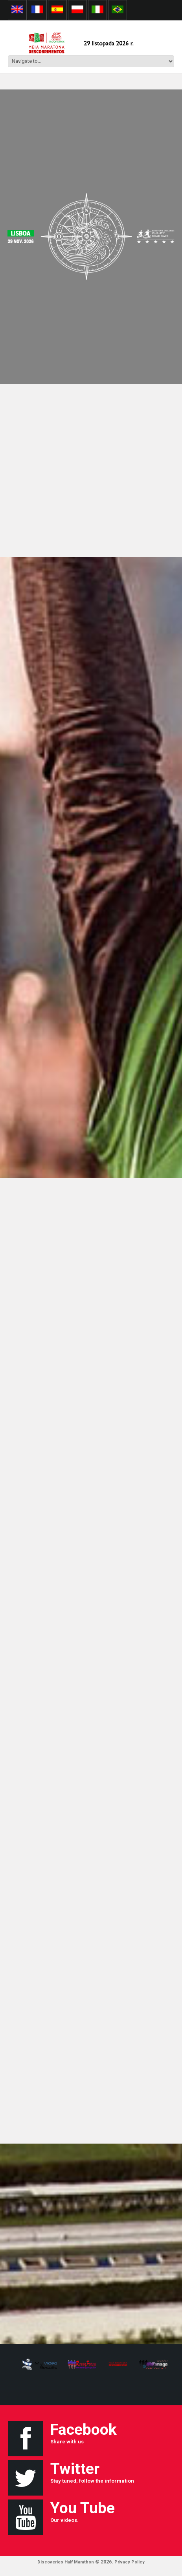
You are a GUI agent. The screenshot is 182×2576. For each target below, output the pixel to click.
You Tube (82, 2508)
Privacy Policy (129, 2562)
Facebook (83, 2429)
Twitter (74, 2469)
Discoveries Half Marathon (65, 2562)
